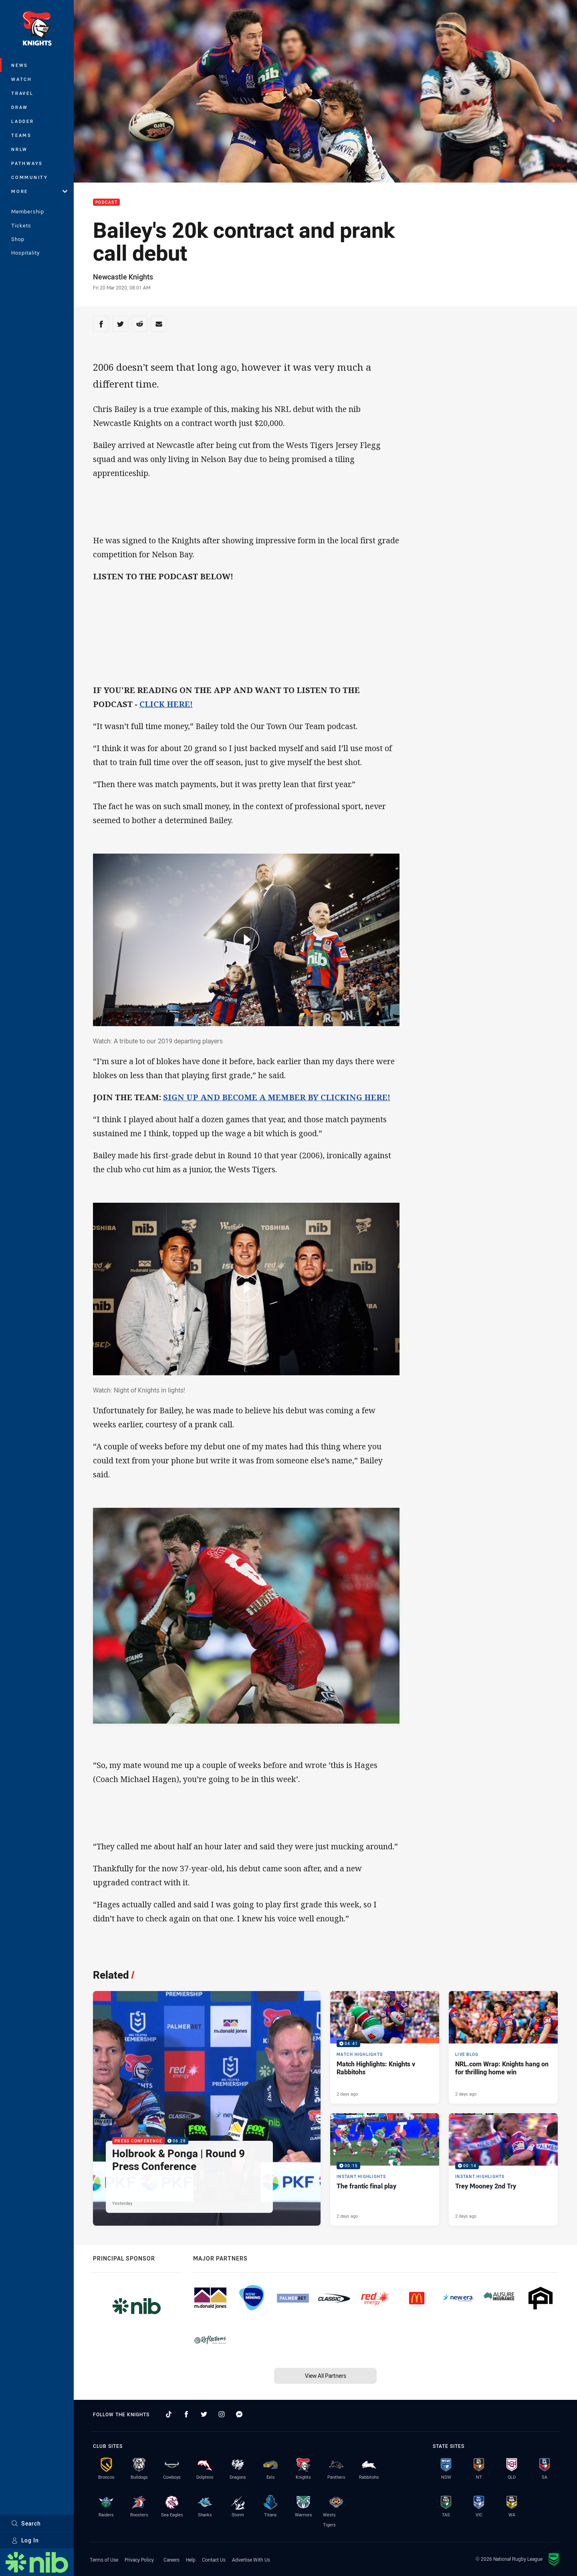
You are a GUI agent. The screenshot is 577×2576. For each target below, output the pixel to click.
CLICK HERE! (166, 704)
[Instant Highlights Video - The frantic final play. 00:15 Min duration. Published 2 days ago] (384, 2169)
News (19, 65)
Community (29, 177)
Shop (17, 239)
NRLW (19, 149)
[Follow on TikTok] (168, 2414)
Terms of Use (104, 2559)
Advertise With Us (251, 2559)
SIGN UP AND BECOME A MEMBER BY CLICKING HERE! (276, 1097)
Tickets (21, 225)
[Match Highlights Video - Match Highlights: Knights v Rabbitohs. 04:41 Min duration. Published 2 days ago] (384, 2047)
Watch (21, 79)
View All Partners (325, 2375)
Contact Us (214, 2559)
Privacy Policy (139, 2559)
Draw (19, 107)
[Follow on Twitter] (204, 2414)
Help (191, 2559)
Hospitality (25, 252)
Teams (21, 135)
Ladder (22, 121)
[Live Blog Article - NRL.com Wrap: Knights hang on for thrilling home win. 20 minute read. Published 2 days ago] (503, 2047)
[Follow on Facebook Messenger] (239, 2414)
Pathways (27, 163)
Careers (171, 2559)
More (39, 191)
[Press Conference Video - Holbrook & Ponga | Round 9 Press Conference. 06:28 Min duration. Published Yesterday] (207, 2108)
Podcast (106, 202)
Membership (27, 211)
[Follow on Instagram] (221, 2414)
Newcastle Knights (123, 276)
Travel (22, 93)
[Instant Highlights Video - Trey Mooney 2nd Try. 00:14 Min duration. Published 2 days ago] (503, 2169)
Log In (25, 2540)
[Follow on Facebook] (186, 2414)
